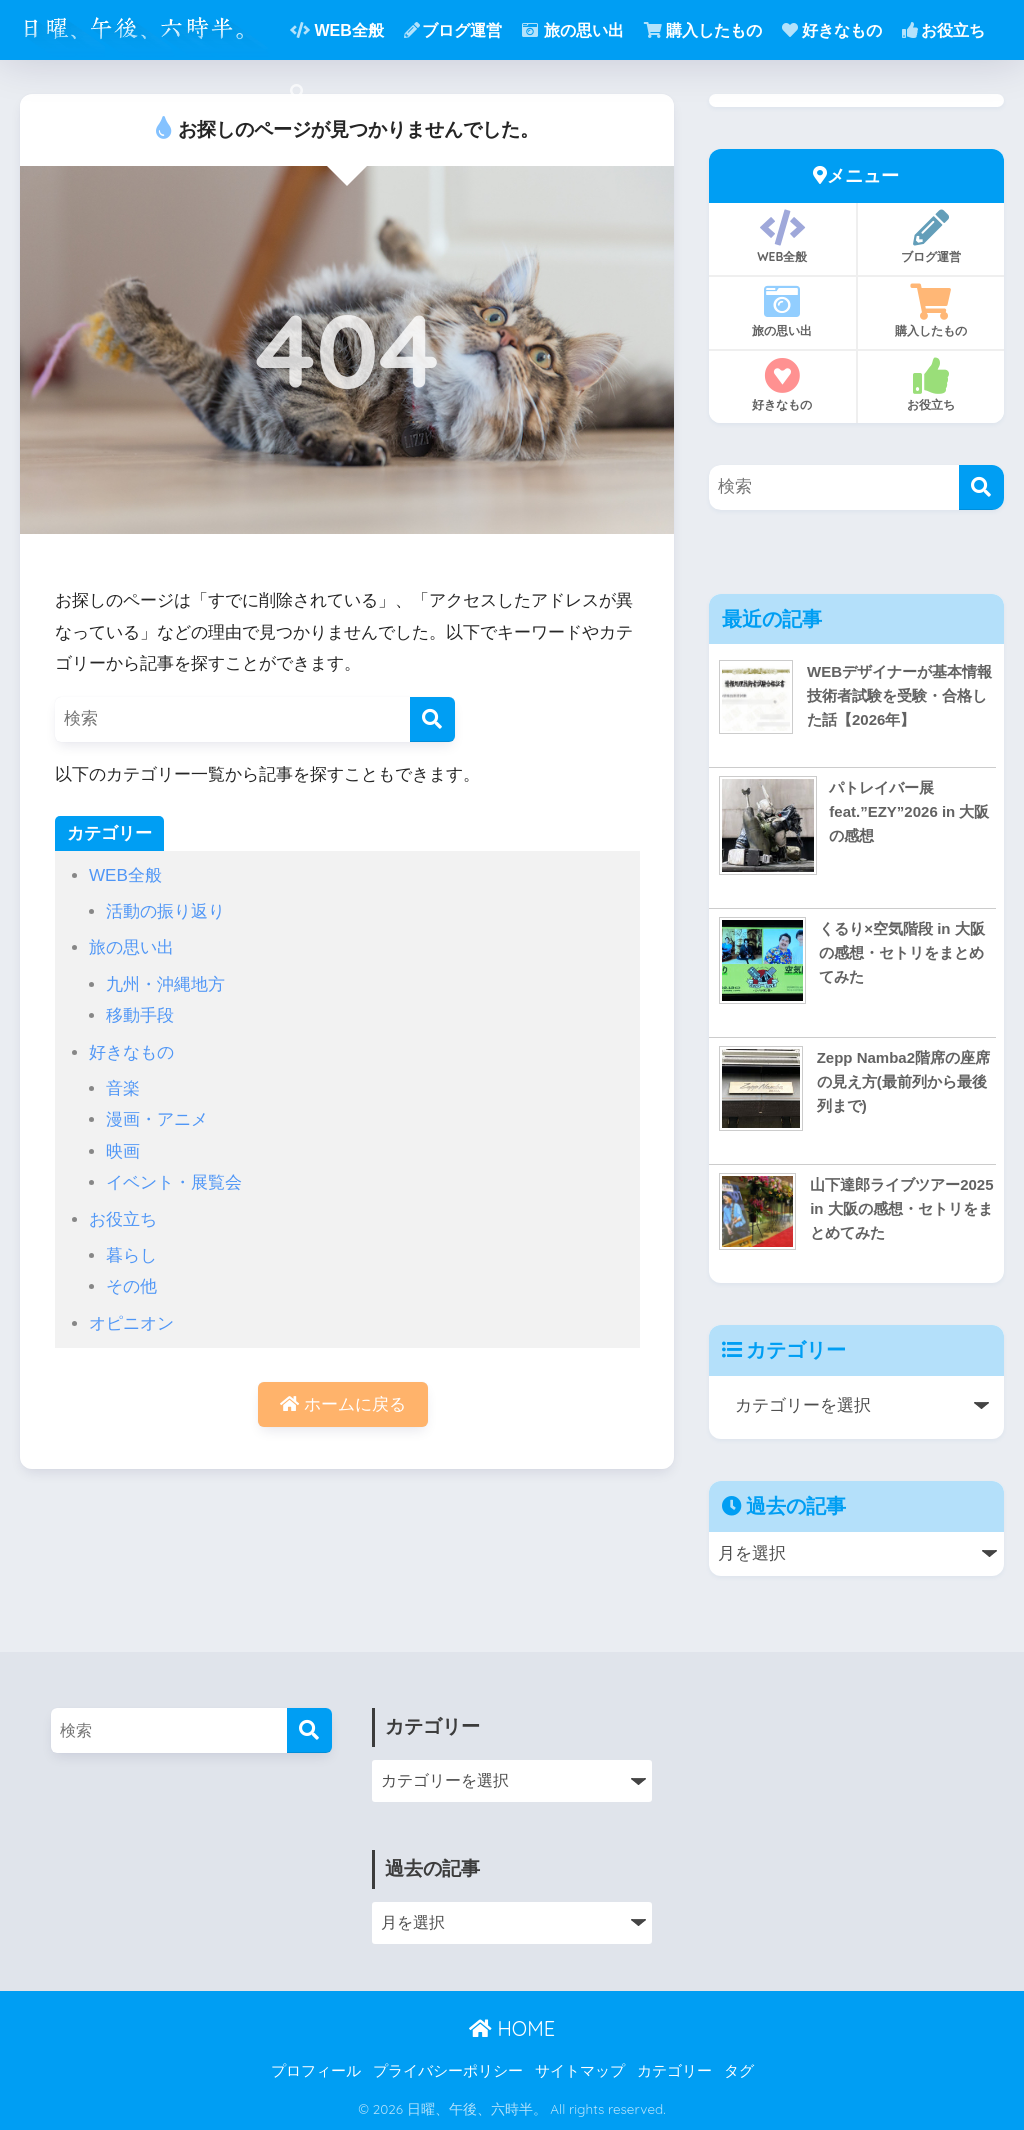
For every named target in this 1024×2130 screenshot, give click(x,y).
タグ (739, 2071)
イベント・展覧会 (174, 1182)
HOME (512, 2028)
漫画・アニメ (157, 1119)
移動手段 (140, 1015)
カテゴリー (674, 2071)
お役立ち (943, 30)
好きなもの (832, 30)
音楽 (123, 1088)
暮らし (131, 1255)
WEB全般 (336, 30)
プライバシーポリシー (448, 2071)
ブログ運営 (453, 30)
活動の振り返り (165, 911)
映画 (123, 1151)
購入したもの (703, 30)
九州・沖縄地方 (165, 984)
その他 (131, 1286)
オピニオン (131, 1323)
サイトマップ (580, 2071)
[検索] (432, 719)
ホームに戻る (343, 1404)
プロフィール (316, 2071)
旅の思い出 (573, 30)
